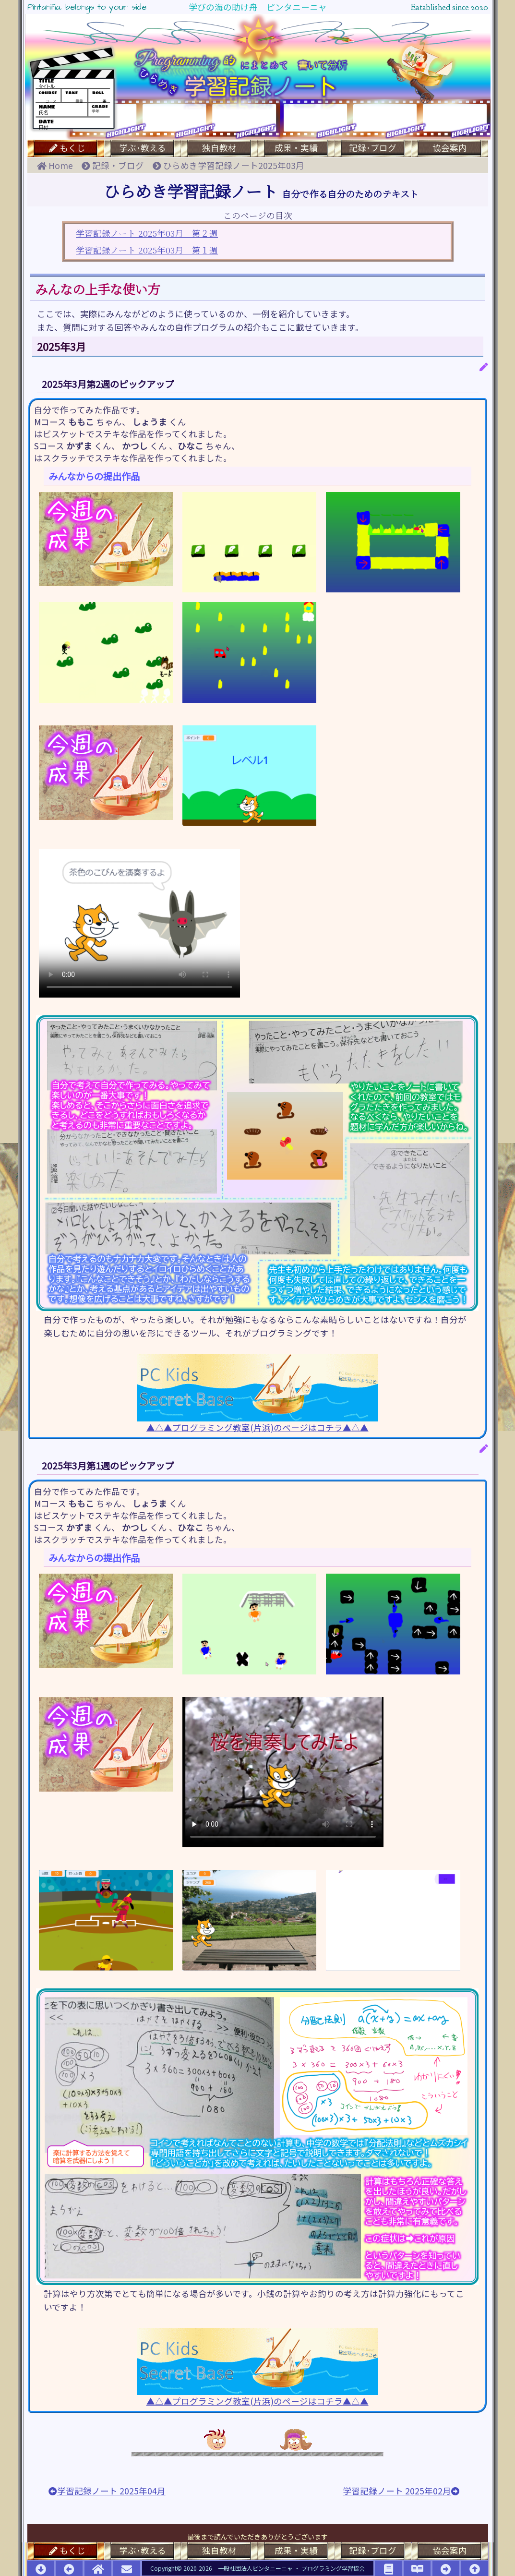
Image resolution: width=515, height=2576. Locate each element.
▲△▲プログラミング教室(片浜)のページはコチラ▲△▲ (257, 1393)
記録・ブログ (117, 165)
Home (59, 165)
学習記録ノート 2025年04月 (107, 2491)
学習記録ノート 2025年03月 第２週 (147, 233)
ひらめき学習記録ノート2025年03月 (228, 165)
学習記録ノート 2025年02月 (401, 2491)
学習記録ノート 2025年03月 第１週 (147, 250)
